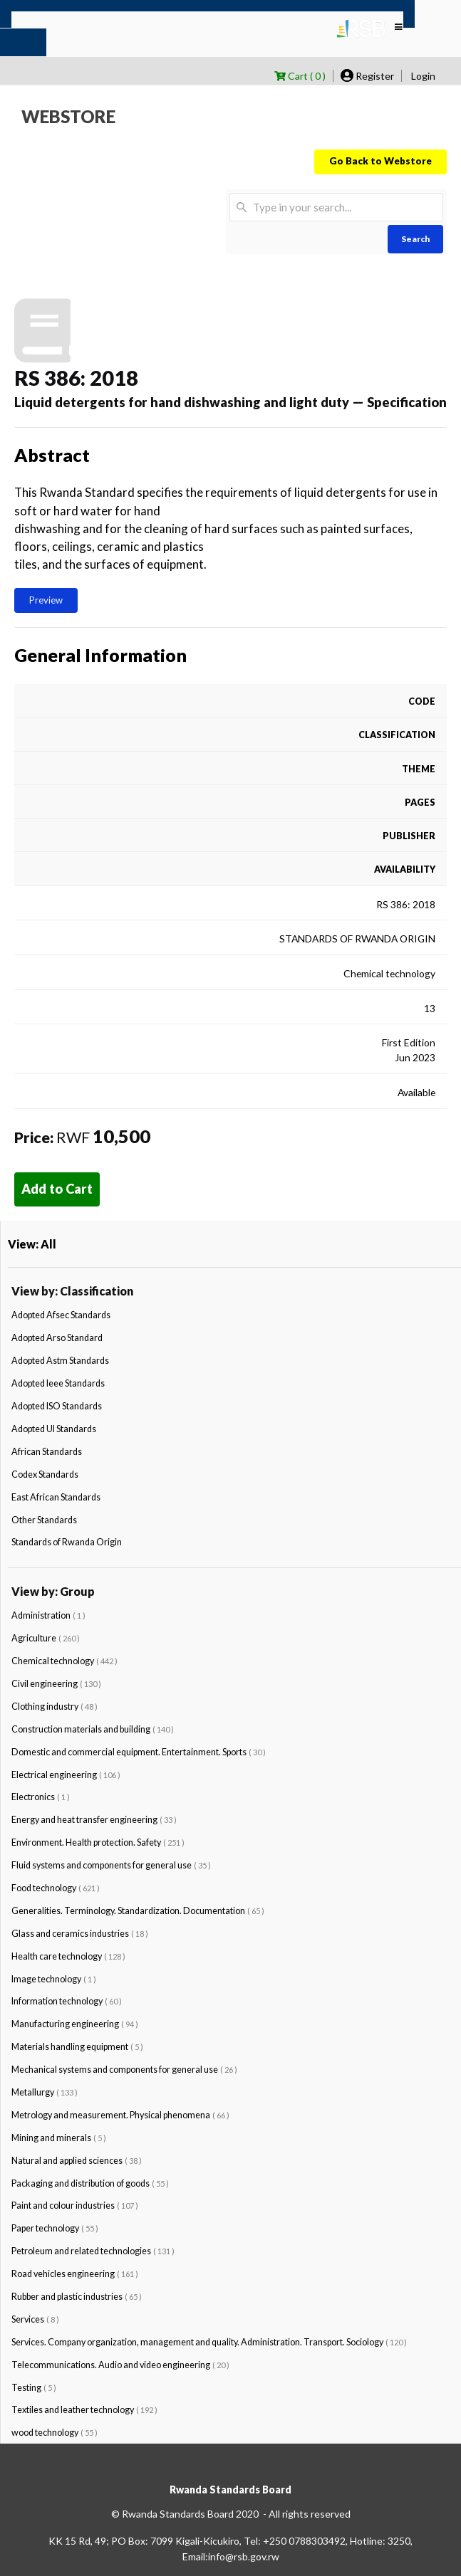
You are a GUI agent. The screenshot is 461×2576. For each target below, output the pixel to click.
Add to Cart (57, 1189)
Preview (46, 600)
